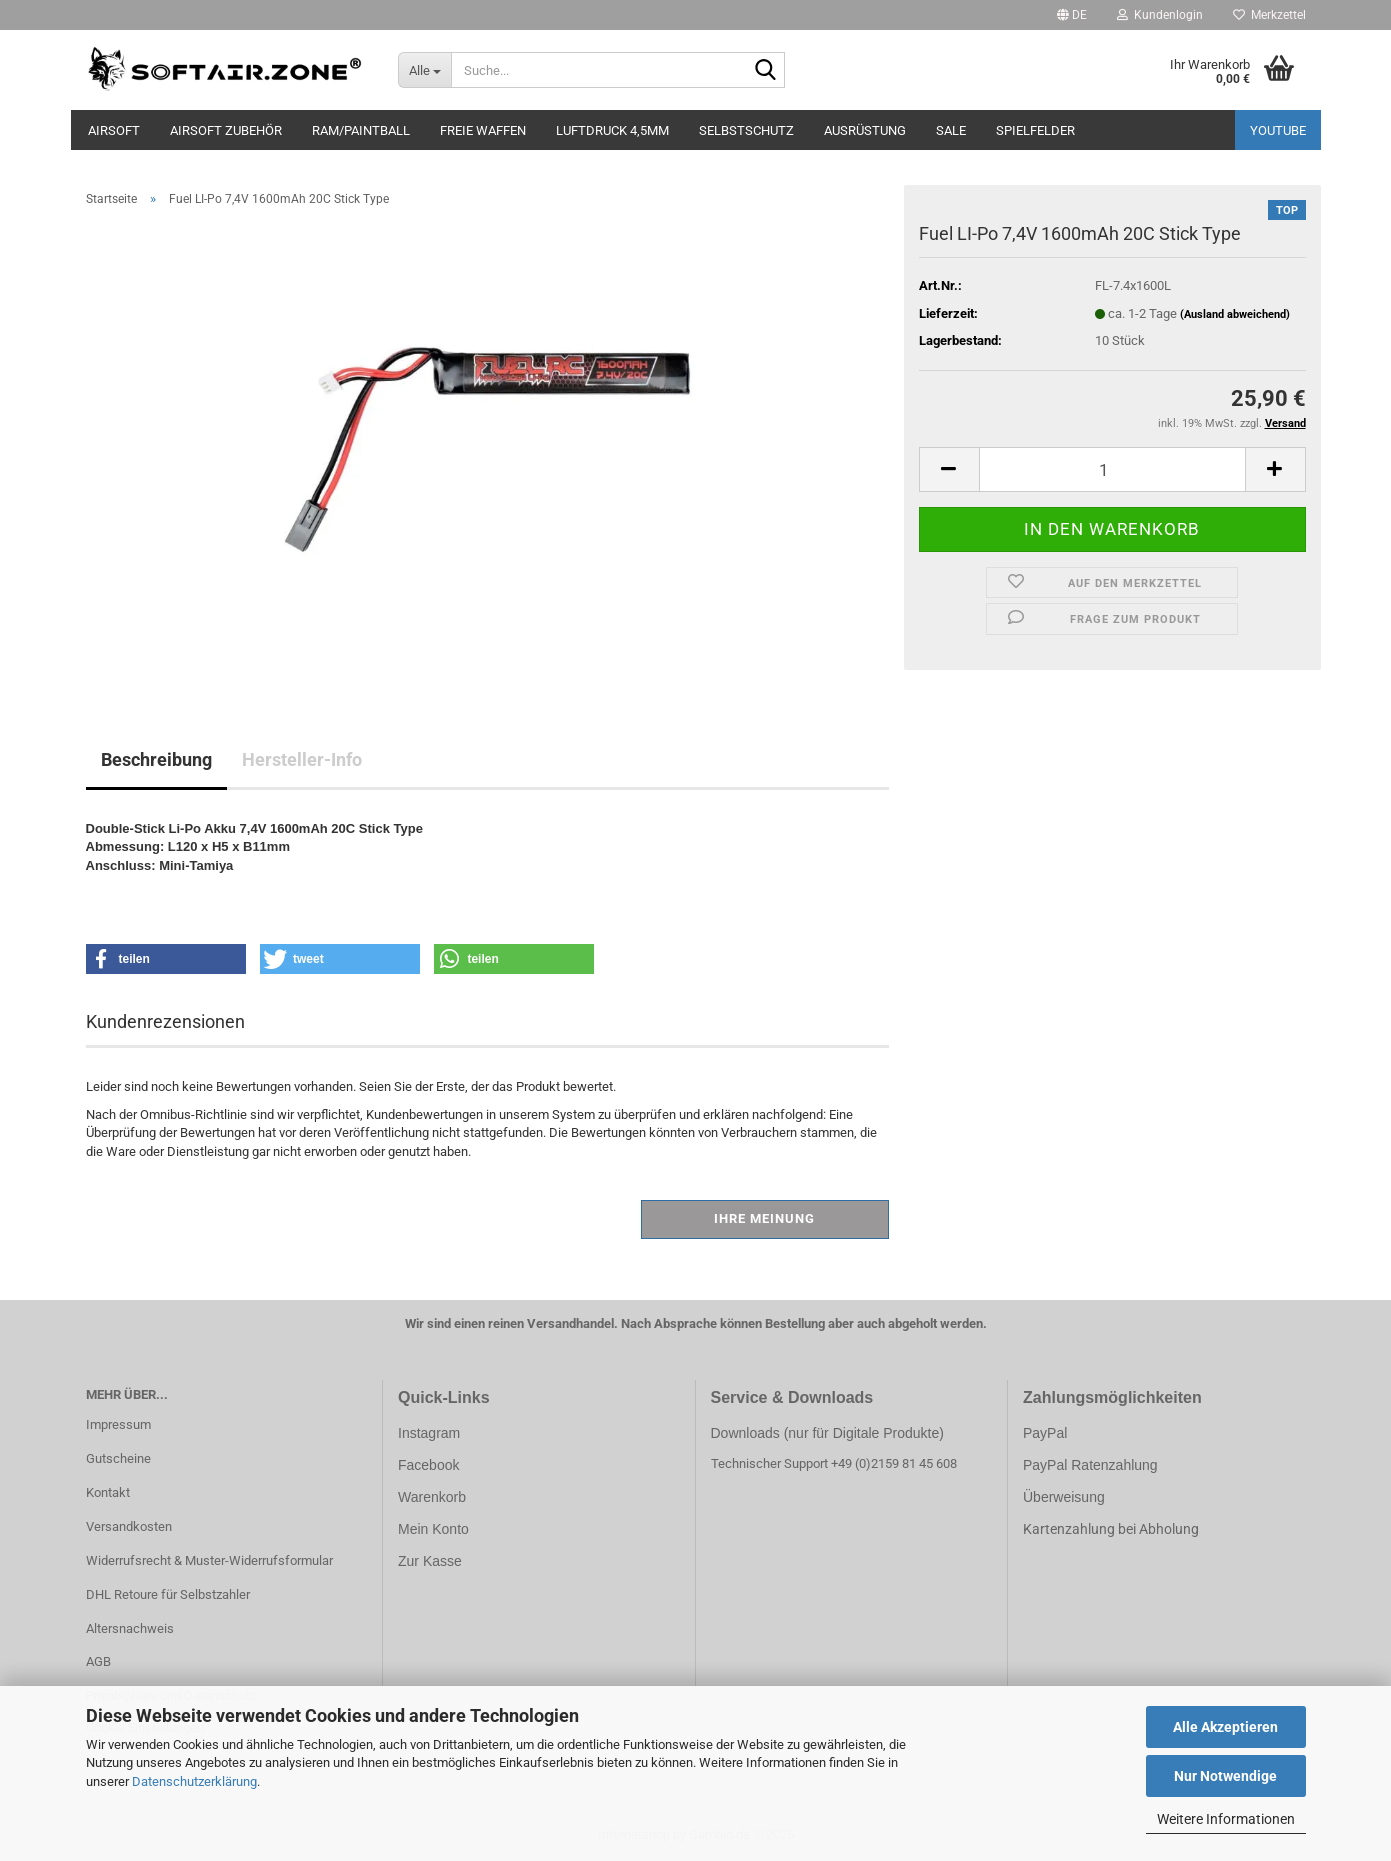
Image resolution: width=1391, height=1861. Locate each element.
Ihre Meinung (764, 1218)
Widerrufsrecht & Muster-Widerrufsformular (209, 1560)
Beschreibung (156, 759)
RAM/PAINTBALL (361, 130)
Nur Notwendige (1225, 1776)
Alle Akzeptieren (1225, 1727)
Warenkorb (432, 1497)
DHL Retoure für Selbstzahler (168, 1594)
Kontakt (108, 1492)
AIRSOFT (114, 130)
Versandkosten (129, 1526)
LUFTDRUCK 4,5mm (612, 130)
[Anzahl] (1112, 469)
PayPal (1045, 1433)
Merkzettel (1269, 15)
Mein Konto (433, 1529)
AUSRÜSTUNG (865, 130)
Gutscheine (118, 1458)
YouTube (1278, 130)
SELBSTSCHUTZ (746, 130)
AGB (98, 1661)
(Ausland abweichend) (1235, 314)
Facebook (428, 1465)
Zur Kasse (430, 1561)
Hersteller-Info (302, 759)
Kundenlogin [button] (1160, 15)
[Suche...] (424, 70)
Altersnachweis (130, 1628)
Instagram (429, 1433)
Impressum (118, 1424)
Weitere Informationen (1226, 1819)
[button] (1072, 15)
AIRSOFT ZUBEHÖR (226, 130)
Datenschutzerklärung (194, 1781)
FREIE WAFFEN (483, 130)
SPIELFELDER (1035, 130)
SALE (951, 130)
